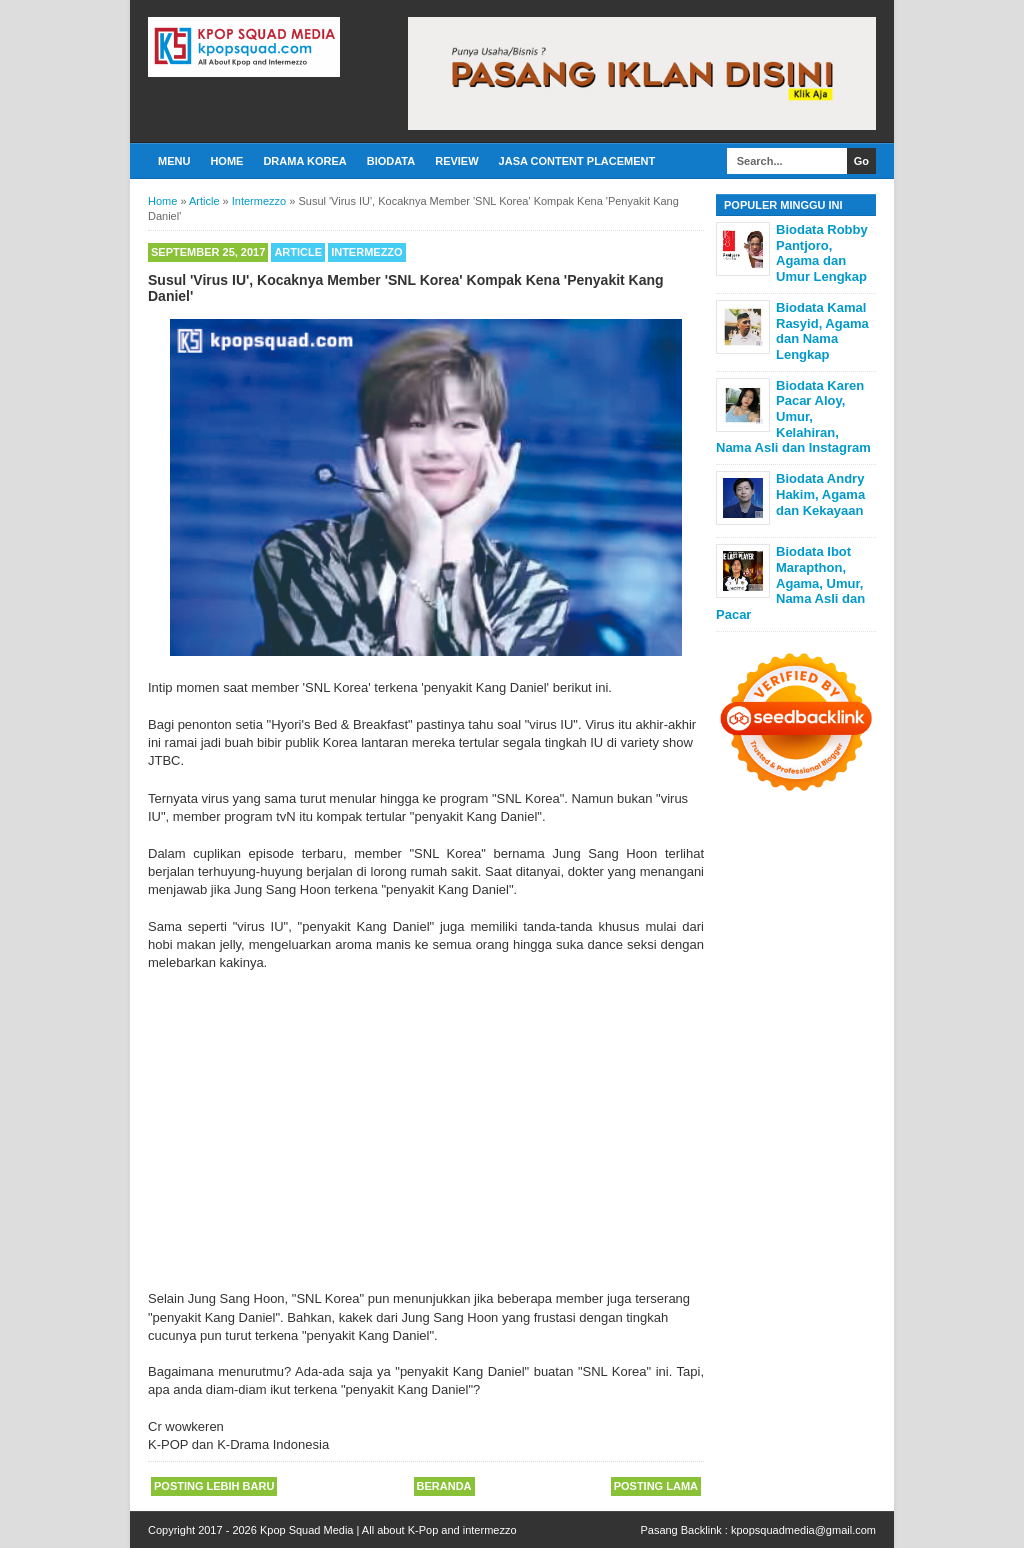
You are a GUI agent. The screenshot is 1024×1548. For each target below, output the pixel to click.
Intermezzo (367, 252)
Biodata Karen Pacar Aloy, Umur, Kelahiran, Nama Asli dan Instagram (793, 416)
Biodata (391, 161)
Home (226, 161)
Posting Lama (656, 1486)
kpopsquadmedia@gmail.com (803, 1530)
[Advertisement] (426, 1122)
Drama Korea (304, 161)
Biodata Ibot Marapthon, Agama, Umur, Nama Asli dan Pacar (790, 582)
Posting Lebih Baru (214, 1486)
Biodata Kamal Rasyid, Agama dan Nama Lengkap (822, 331)
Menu (174, 161)
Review (456, 161)
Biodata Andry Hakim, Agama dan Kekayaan (820, 494)
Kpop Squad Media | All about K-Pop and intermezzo (388, 1530)
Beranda (444, 1486)
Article (298, 252)
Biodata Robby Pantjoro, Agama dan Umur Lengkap (822, 253)
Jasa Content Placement (577, 161)
